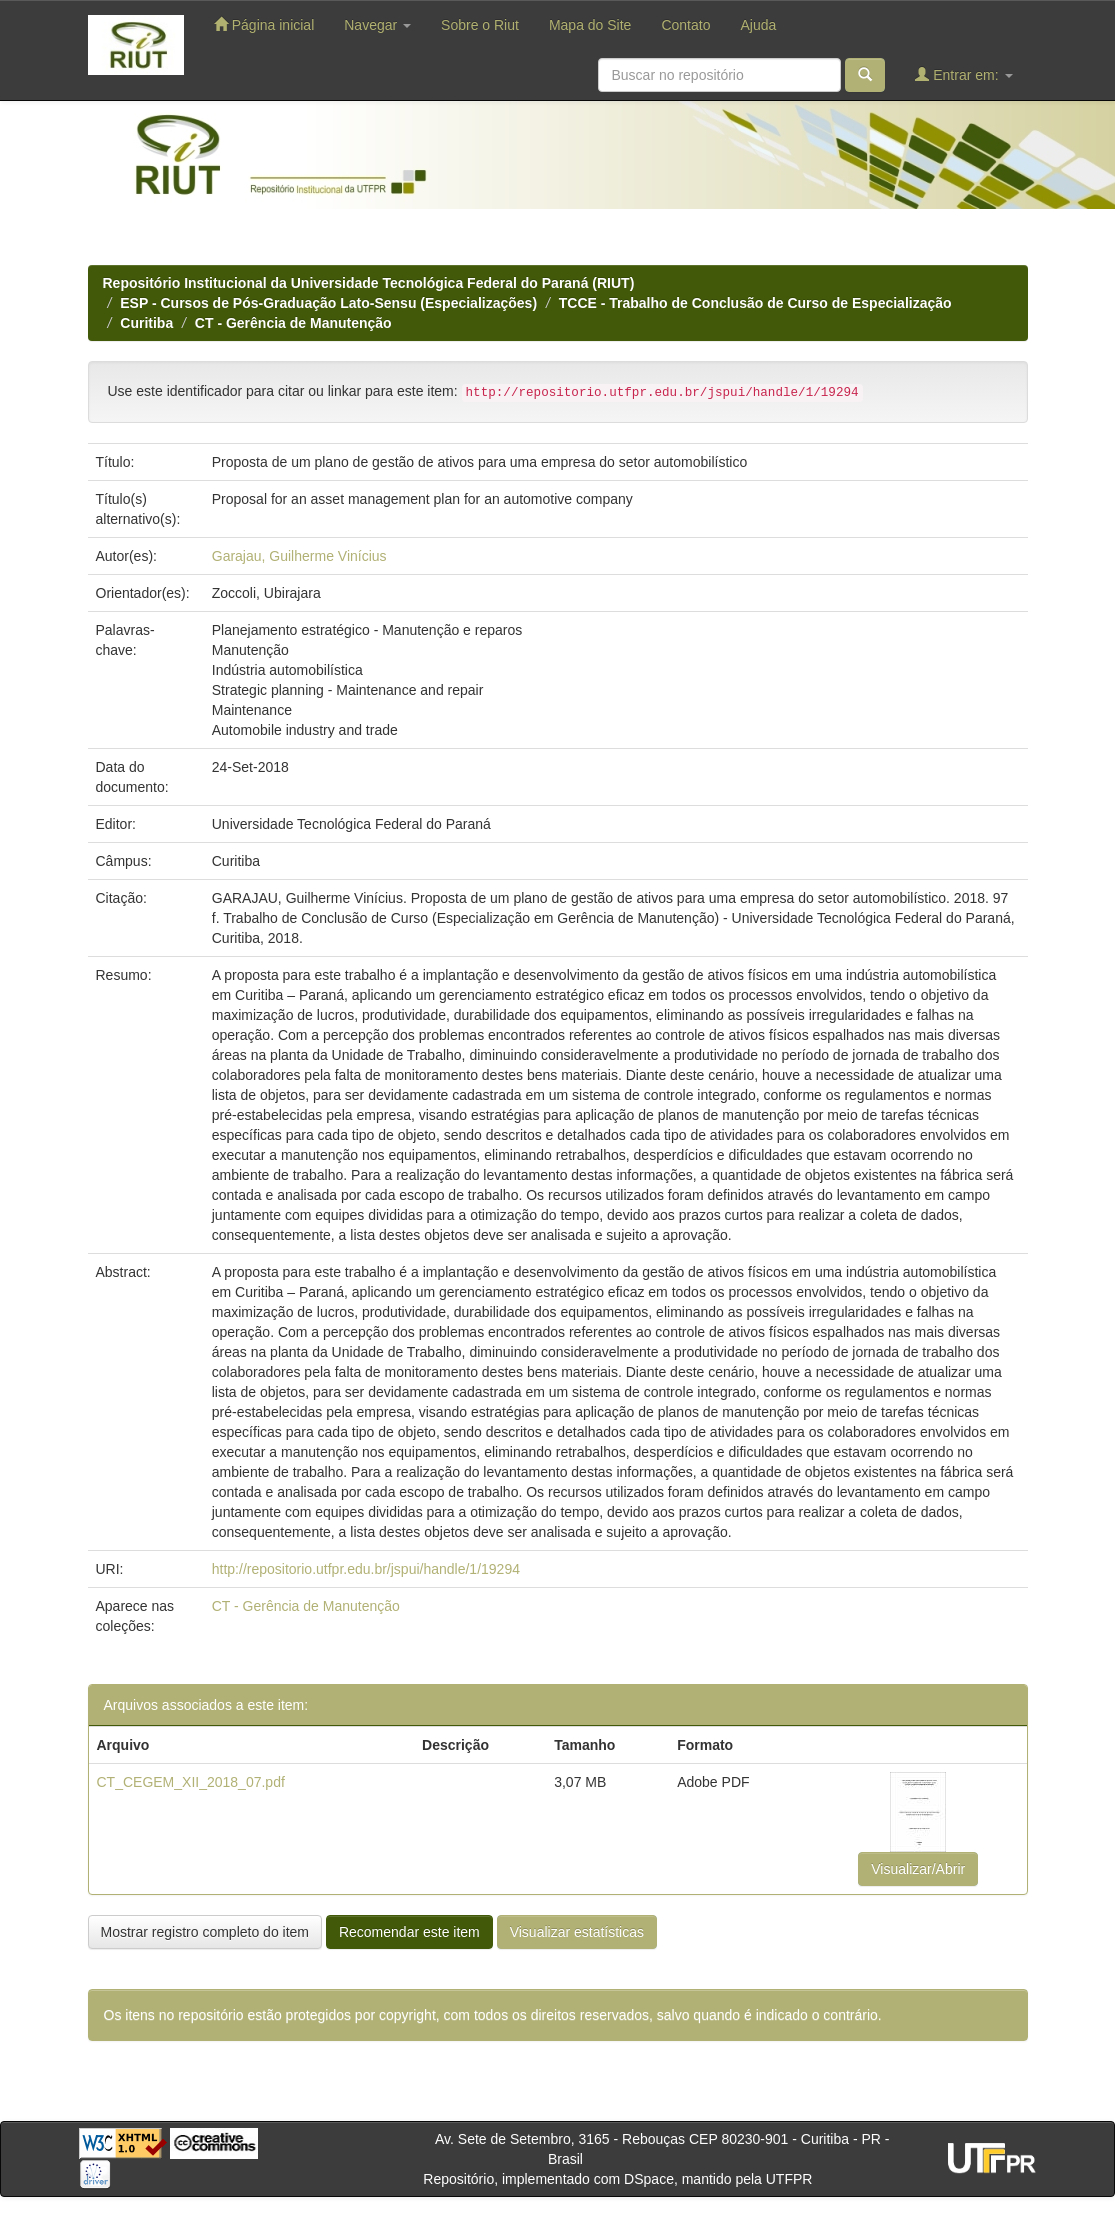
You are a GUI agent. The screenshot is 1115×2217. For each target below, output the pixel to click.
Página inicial (264, 24)
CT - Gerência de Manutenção (293, 323)
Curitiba (146, 323)
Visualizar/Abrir (918, 1869)
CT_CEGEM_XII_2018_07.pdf (191, 1782)
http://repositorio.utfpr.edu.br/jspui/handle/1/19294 (366, 1569)
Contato (685, 25)
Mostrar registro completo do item (205, 1932)
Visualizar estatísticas (577, 1932)
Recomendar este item (409, 1932)
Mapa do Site (590, 25)
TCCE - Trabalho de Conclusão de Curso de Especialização (755, 303)
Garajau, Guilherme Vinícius (299, 556)
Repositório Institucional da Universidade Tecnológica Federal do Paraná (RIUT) (369, 283)
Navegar (377, 25)
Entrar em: (963, 74)
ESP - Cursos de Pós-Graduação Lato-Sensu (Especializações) (328, 303)
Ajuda (758, 25)
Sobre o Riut (480, 25)
